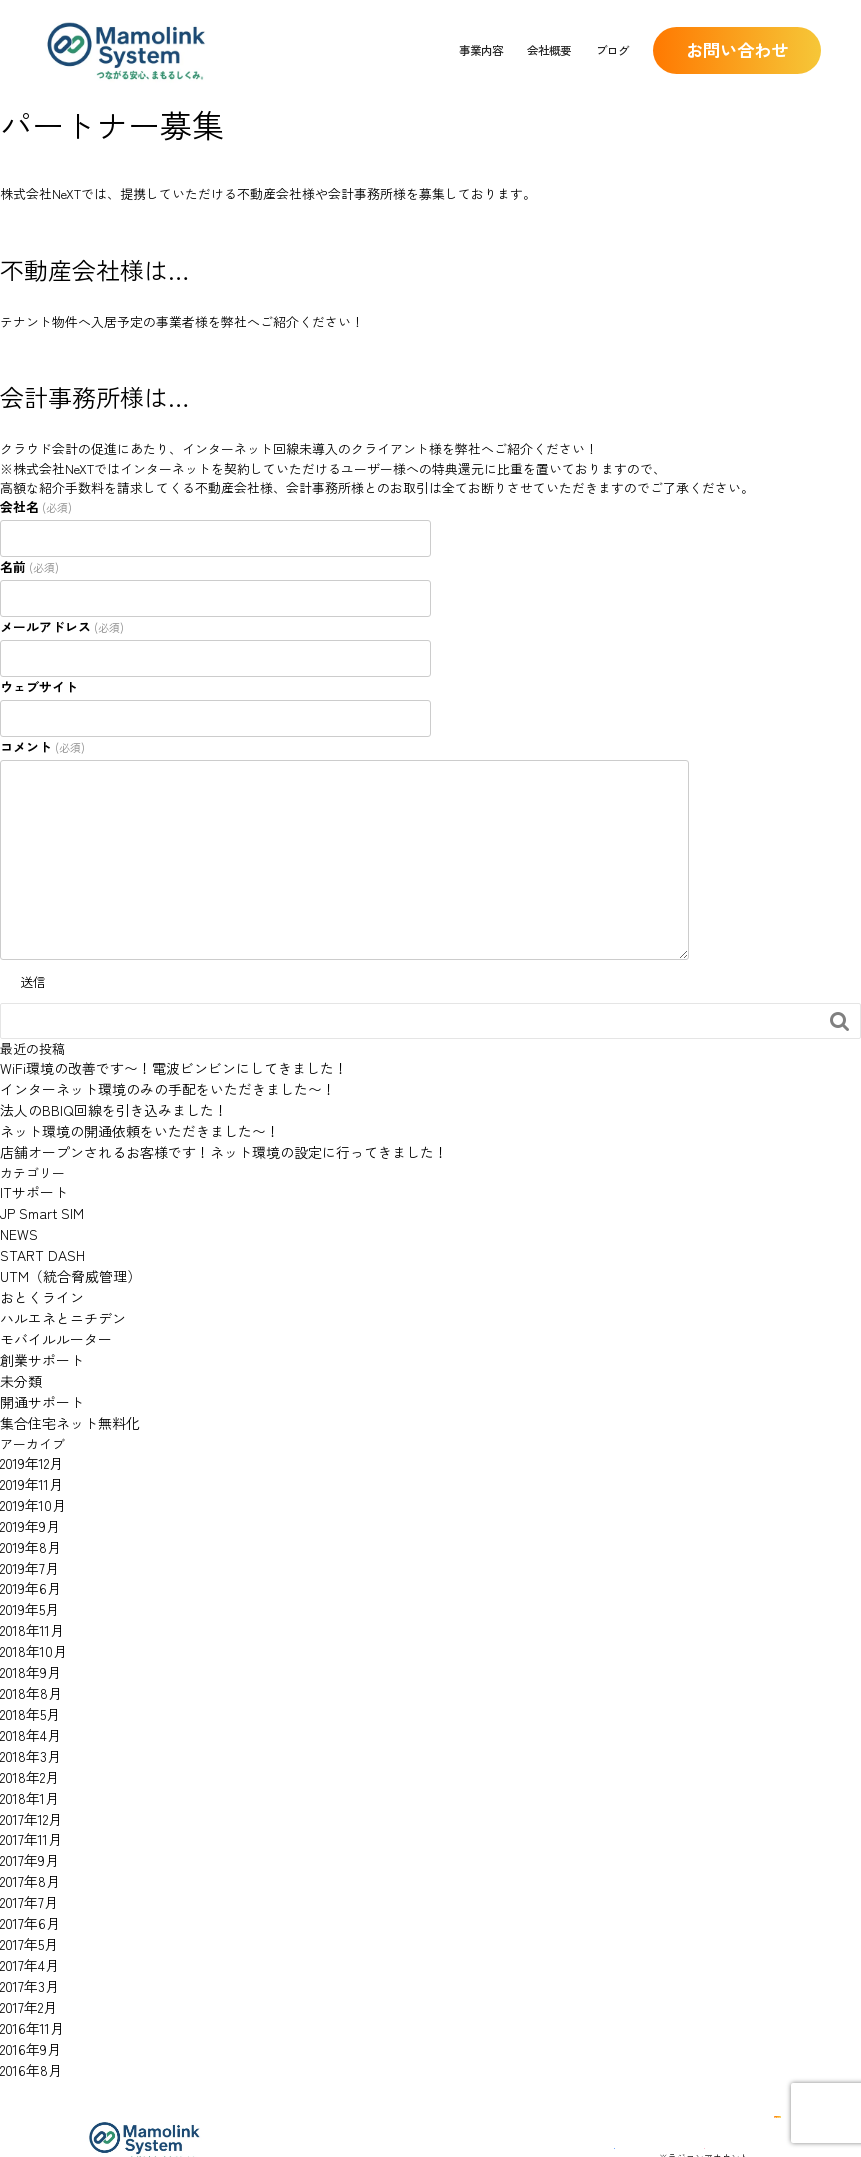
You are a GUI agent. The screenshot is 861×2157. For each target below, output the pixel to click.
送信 (33, 981)
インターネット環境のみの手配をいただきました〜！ (156, 1087)
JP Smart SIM (39, 1203)
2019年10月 (30, 1474)
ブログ (612, 50)
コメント (42, 746)
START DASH (38, 1242)
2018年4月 (28, 1687)
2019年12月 (29, 1436)
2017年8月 (27, 1823)
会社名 (36, 506)
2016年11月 (30, 1959)
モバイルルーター (52, 1319)
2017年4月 (27, 1901)
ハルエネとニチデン (58, 1300)
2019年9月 (27, 1494)
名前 (29, 566)
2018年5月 (28, 1668)
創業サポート (39, 1339)
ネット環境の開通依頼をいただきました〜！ (130, 1126)
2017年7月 (26, 1842)
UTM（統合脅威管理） (65, 1261)
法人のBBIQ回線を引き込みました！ (105, 1106)
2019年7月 (27, 1532)
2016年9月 (28, 1978)
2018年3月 (28, 1707)
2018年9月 (28, 1629)
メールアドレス (62, 626)
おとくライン (39, 1281)
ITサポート (31, 1184)
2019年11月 (29, 1455)
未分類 (19, 1358)
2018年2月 (27, 1726)
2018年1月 (27, 1746)
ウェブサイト (39, 686)
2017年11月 (29, 1784)
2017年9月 (27, 1804)
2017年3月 (27, 1920)
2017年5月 (27, 1881)
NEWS (17, 1222)
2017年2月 (26, 1939)
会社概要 (549, 50)
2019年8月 (28, 1513)
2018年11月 (30, 1591)
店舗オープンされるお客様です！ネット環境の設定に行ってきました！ (208, 1145)
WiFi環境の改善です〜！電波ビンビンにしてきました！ (161, 1067)
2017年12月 (29, 1765)
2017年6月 (27, 1862)
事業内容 (481, 50)
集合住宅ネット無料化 (65, 1397)
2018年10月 (31, 1610)
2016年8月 (28, 1997)
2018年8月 (28, 1649)
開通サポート (39, 1377)
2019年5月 (27, 1571)
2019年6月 (28, 1552)
